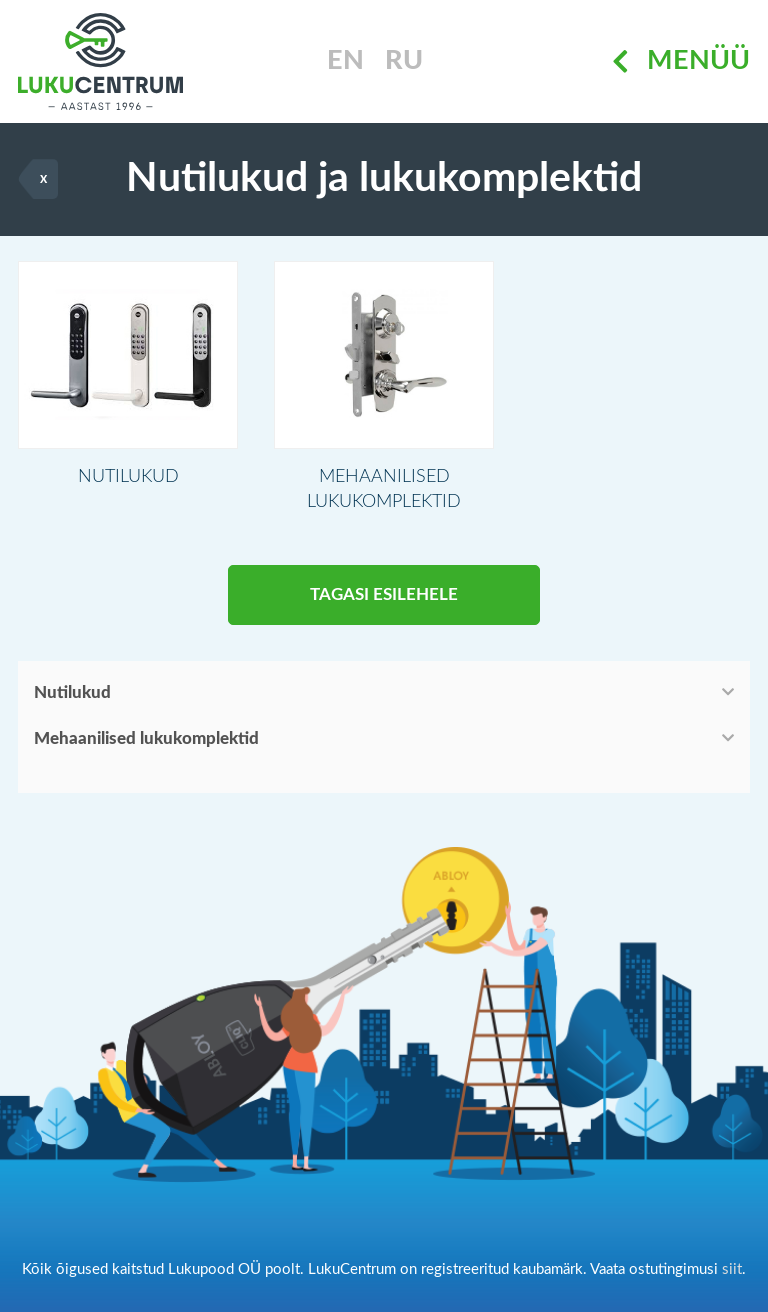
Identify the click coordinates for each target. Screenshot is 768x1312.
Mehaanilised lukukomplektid (146, 738)
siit (732, 1269)
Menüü (681, 61)
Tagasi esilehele (384, 594)
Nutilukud (72, 692)
